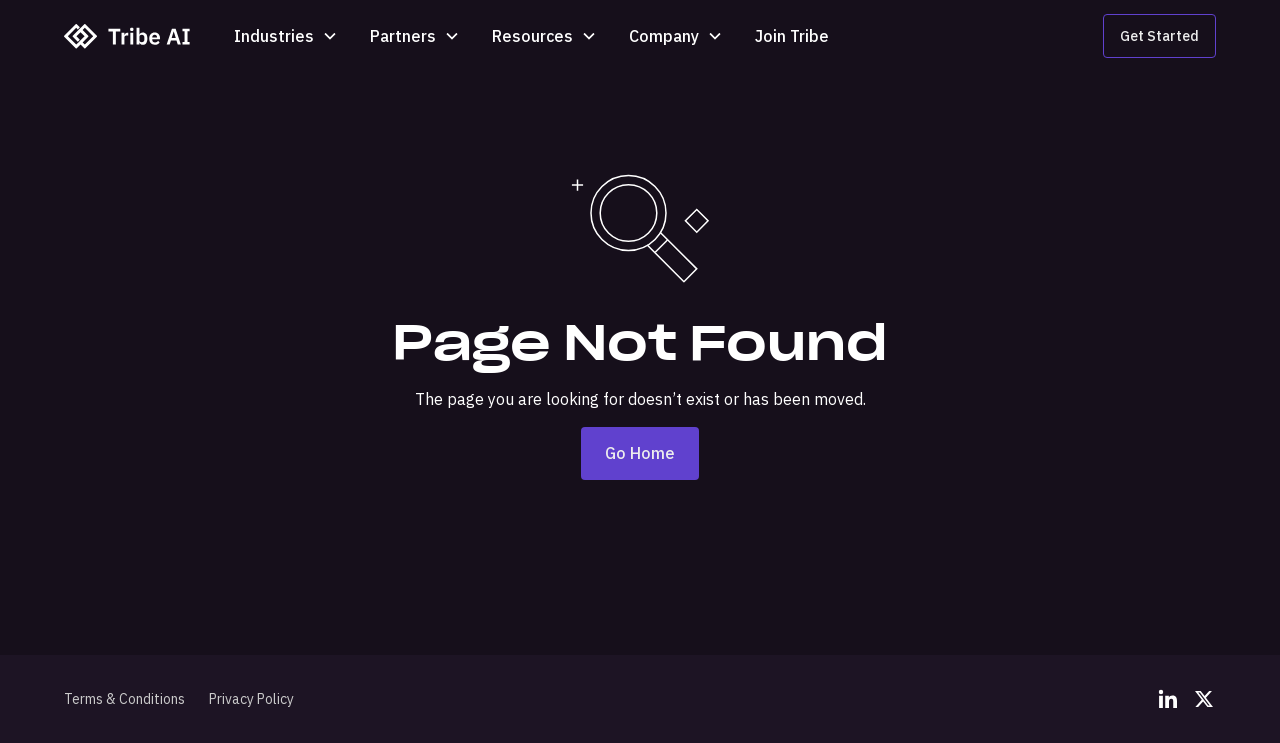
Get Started (1159, 36)
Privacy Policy (251, 699)
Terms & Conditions (124, 699)
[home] (129, 36)
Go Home (640, 453)
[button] (286, 36)
